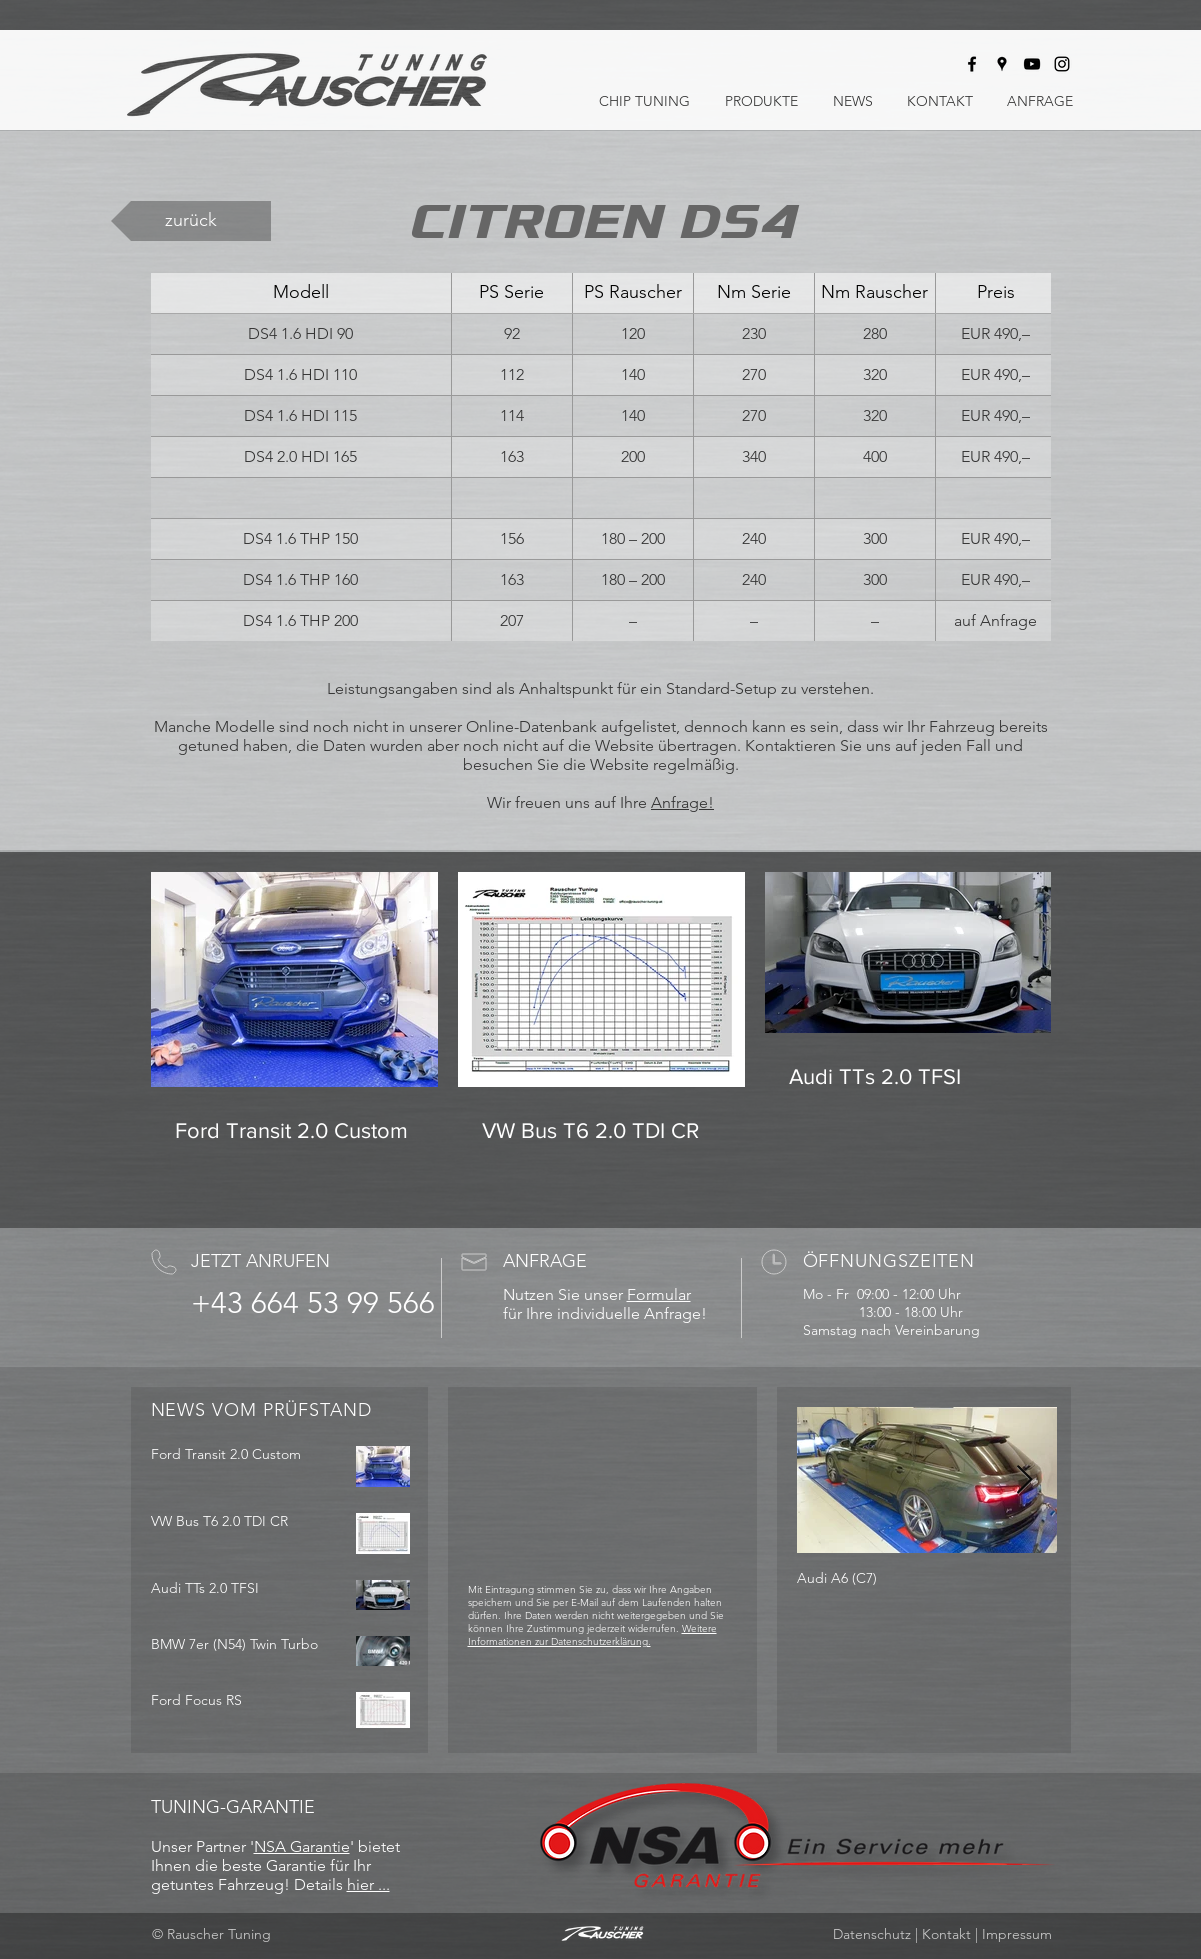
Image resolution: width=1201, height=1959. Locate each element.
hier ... (368, 1884)
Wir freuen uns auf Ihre (569, 802)
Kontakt (946, 1934)
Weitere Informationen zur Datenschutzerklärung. (592, 1635)
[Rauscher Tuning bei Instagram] (1062, 64)
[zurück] (191, 221)
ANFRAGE (545, 1261)
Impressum (1017, 1934)
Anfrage (679, 802)
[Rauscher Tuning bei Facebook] (972, 64)
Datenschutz (872, 1934)
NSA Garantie (302, 1846)
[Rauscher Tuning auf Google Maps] (1002, 64)
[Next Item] (1025, 1480)
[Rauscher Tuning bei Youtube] (1032, 64)
